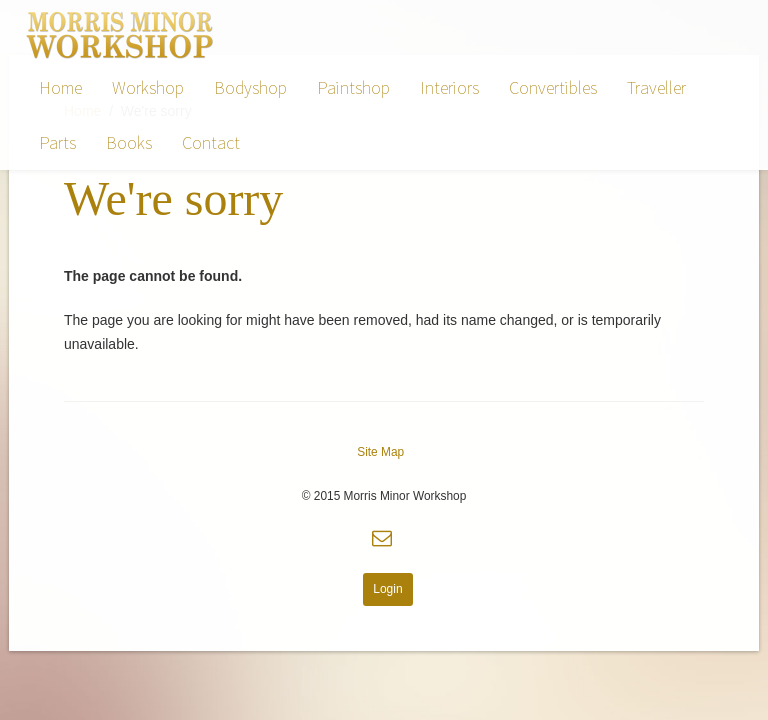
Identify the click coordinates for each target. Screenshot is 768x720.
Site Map (380, 452)
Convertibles (553, 87)
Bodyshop (250, 87)
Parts (57, 142)
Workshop (148, 87)
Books (129, 142)
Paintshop (353, 87)
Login (387, 589)
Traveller (656, 87)
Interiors (449, 87)
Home (60, 87)
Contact (211, 142)
